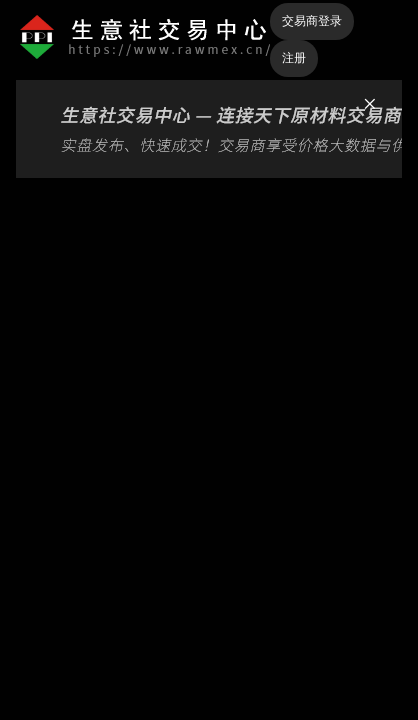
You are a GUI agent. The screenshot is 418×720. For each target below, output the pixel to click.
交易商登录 (312, 21)
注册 (294, 58)
